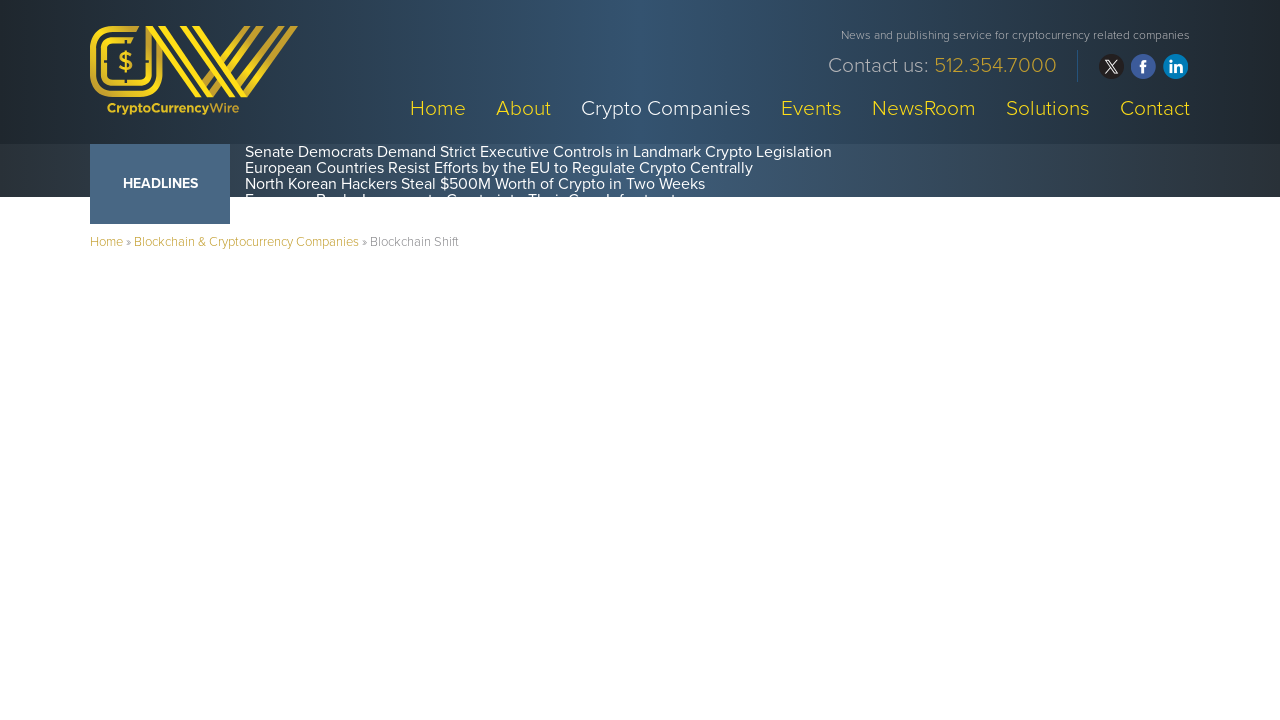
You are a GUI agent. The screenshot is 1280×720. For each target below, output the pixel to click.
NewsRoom (924, 107)
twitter (1111, 66)
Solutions (1048, 107)
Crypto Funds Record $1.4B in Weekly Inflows (402, 216)
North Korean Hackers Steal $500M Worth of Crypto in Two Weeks (475, 184)
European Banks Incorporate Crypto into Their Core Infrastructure (472, 200)
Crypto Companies (666, 107)
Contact (1155, 107)
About (523, 107)
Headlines (160, 183)
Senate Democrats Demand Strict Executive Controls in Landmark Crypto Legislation (538, 152)
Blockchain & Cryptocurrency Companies (246, 242)
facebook (1143, 66)
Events (811, 107)
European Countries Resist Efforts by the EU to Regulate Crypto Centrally (499, 168)
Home (438, 107)
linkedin (1175, 66)
